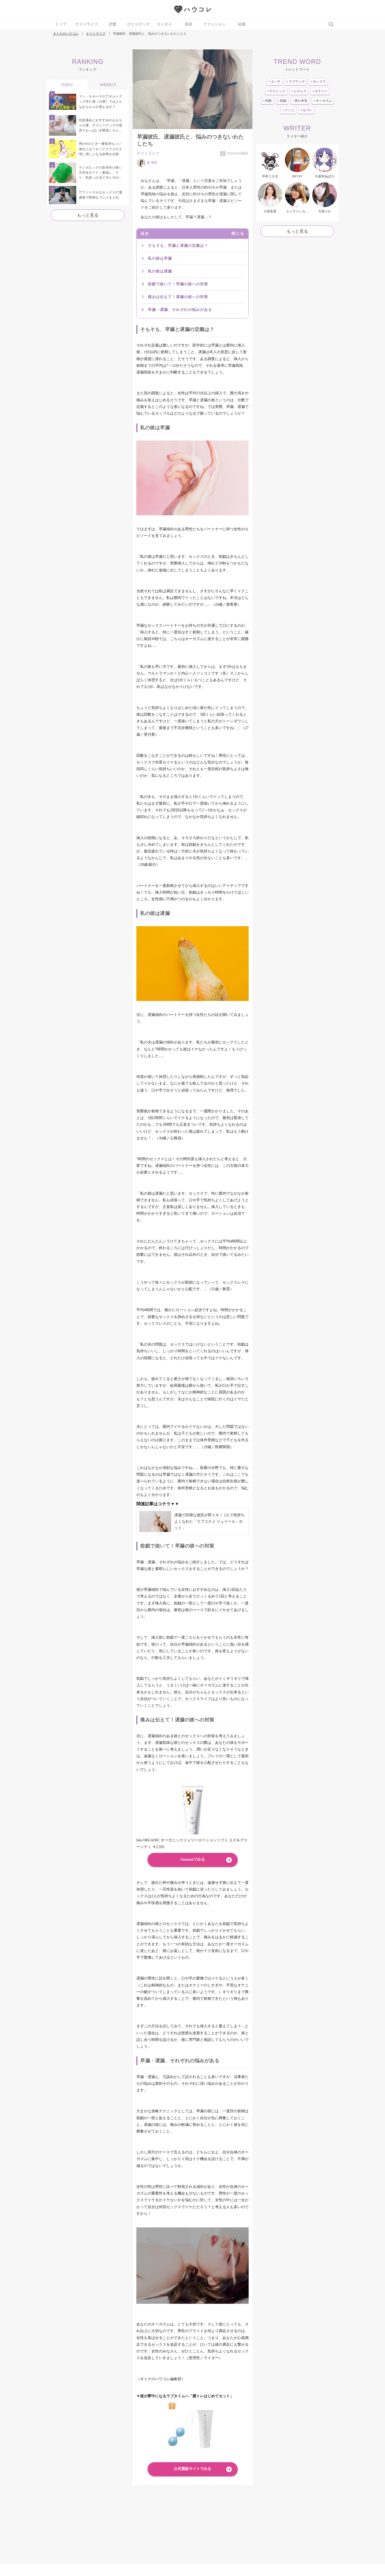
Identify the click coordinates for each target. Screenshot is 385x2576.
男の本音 (299, 101)
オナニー (320, 91)
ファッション (214, 24)
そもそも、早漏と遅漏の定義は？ (178, 246)
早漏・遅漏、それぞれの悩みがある (180, 310)
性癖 (267, 101)
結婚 (241, 24)
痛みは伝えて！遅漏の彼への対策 (178, 297)
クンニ (288, 110)
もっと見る (87, 215)
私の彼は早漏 (160, 258)
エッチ (274, 81)
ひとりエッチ (138, 24)
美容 (188, 24)
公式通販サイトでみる (192, 2469)
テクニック (276, 91)
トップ (60, 24)
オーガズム (322, 101)
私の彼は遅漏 (160, 271)
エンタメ (164, 24)
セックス (318, 81)
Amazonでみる (192, 1859)
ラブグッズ (295, 81)
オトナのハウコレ (66, 34)
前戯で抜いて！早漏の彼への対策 (178, 284)
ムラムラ (298, 91)
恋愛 (112, 24)
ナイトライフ (86, 24)
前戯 (282, 101)
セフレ (306, 110)
